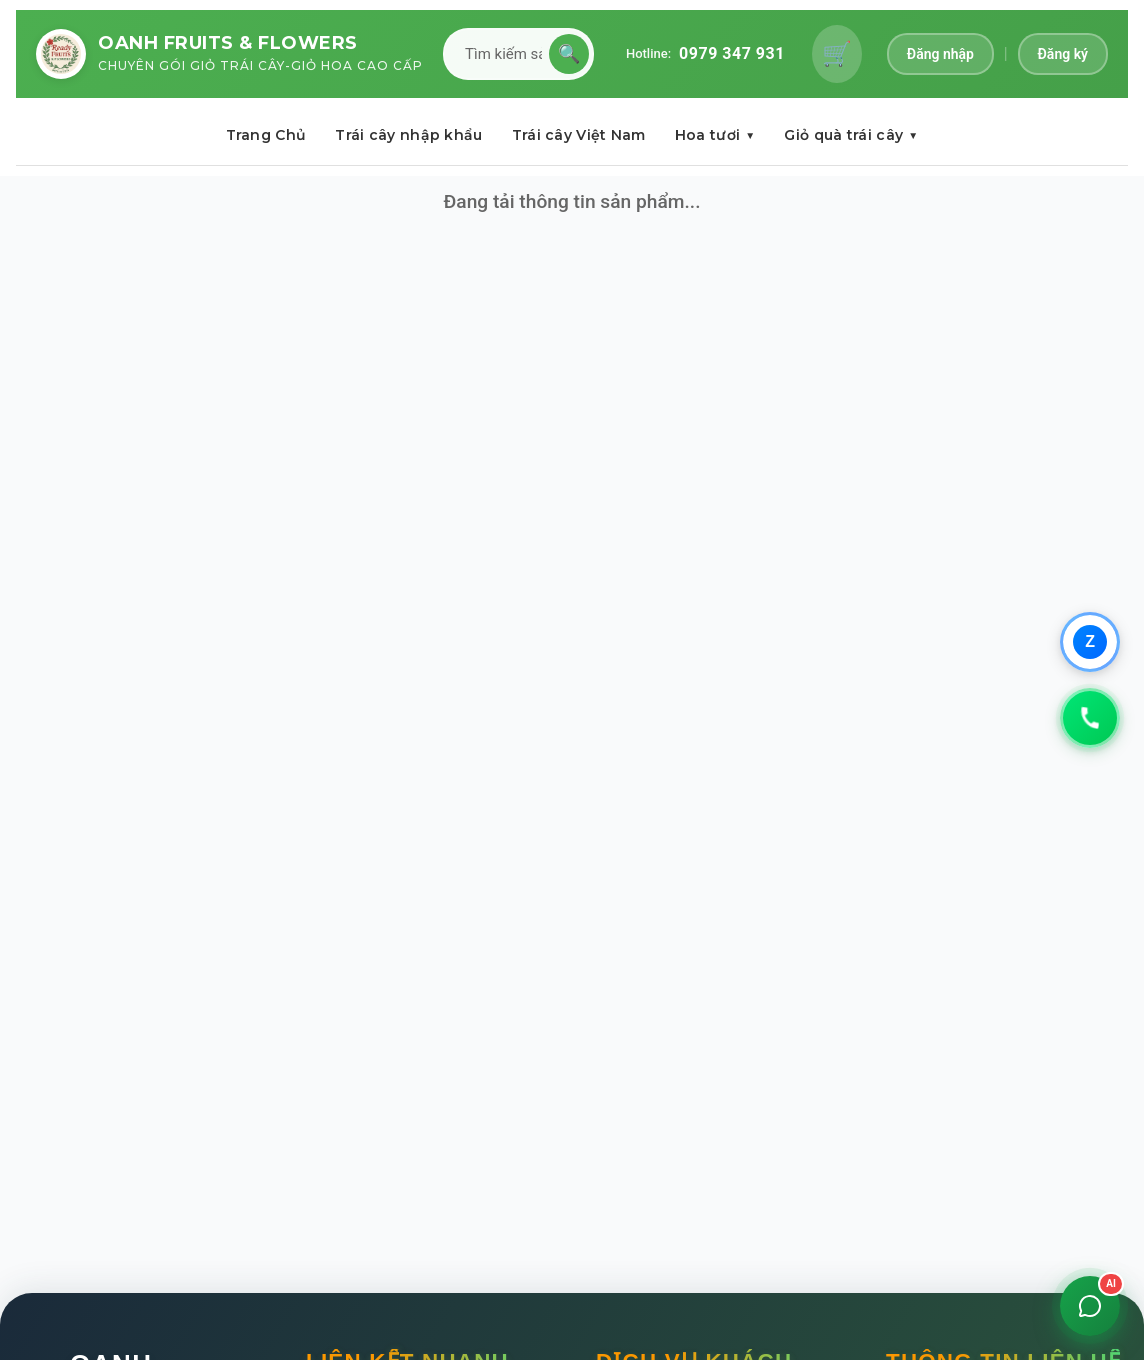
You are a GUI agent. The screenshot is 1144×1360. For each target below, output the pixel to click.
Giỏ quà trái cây (851, 135)
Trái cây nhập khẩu (408, 135)
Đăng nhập (940, 54)
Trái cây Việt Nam (579, 135)
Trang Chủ (266, 135)
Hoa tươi (715, 135)
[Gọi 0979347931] (1090, 718)
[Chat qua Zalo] (1090, 642)
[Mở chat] (1090, 1306)
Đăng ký (1063, 54)
